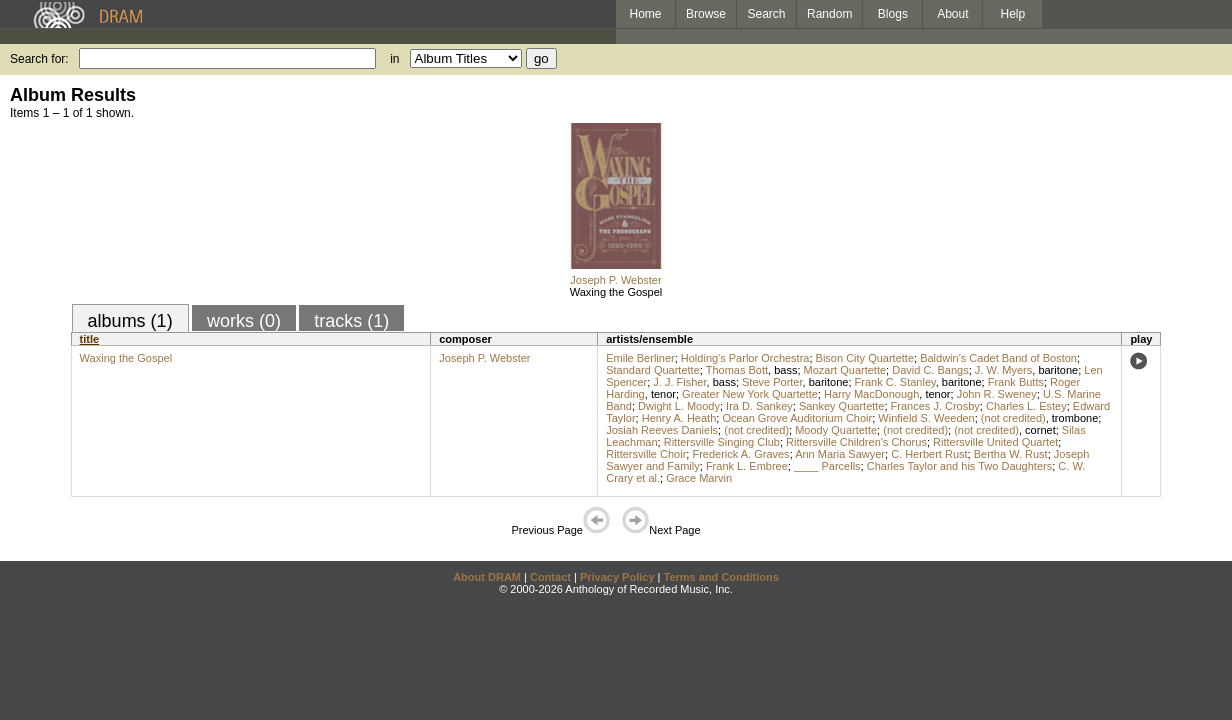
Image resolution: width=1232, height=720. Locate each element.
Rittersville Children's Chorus (856, 442)
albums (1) (130, 321)
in (394, 59)
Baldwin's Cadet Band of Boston (998, 358)
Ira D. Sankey (759, 406)
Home (645, 14)
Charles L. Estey (1026, 406)
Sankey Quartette (842, 406)
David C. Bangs (930, 370)
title (90, 339)
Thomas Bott (737, 370)
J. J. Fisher (679, 382)
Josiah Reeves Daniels (662, 430)
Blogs (893, 14)
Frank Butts (1016, 382)
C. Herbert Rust (929, 454)
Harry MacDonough (871, 394)
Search (767, 14)
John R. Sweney (997, 394)
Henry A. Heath (679, 418)
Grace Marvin (699, 478)
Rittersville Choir (646, 454)
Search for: (39, 59)
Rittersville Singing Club (722, 442)
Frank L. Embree (747, 466)
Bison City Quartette (865, 358)
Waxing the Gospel (616, 292)
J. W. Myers (1003, 370)
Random (829, 14)
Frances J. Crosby (935, 406)
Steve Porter (772, 382)
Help (1013, 14)
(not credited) (1013, 418)
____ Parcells (827, 466)
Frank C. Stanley (895, 382)
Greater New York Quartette (750, 394)
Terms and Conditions (721, 577)
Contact (550, 577)
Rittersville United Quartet (995, 442)
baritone (1058, 370)
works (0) (244, 321)
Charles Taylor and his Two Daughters (959, 466)
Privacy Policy (617, 577)
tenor (663, 394)
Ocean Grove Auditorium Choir (797, 418)
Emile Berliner (640, 358)
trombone (1075, 418)
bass (785, 370)
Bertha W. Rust (1011, 454)
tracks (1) (351, 321)
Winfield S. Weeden (926, 418)
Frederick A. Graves (740, 454)
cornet (1040, 430)
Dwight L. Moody (679, 406)
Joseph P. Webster (615, 280)
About (952, 14)
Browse (706, 14)
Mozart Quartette (845, 370)
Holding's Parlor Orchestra (745, 358)
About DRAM (487, 577)
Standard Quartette (653, 370)
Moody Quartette (836, 430)
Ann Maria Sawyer (840, 454)
